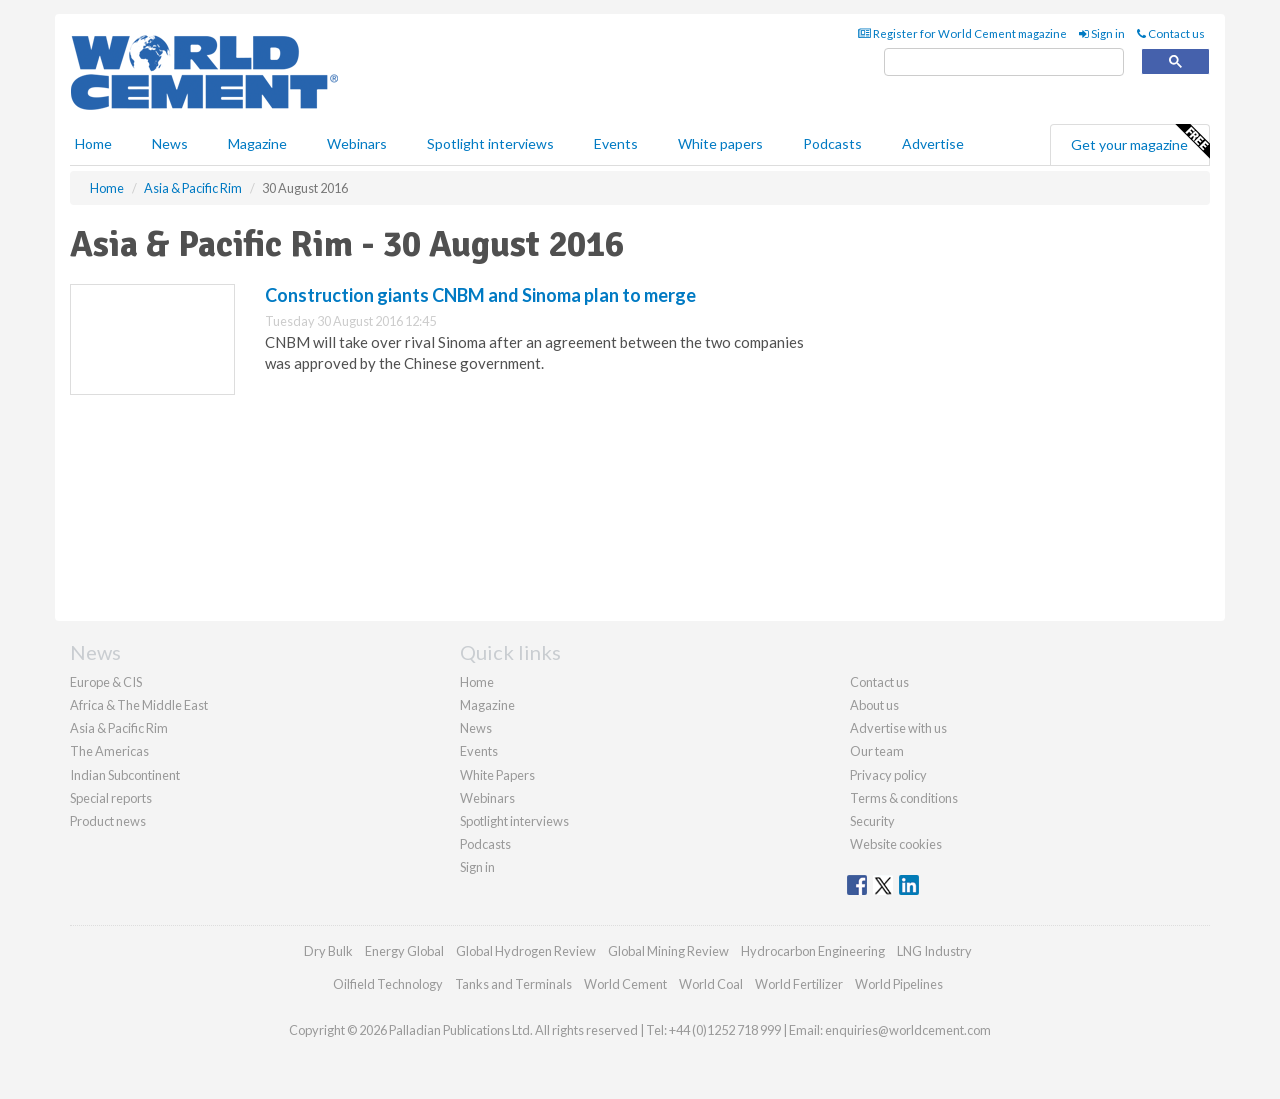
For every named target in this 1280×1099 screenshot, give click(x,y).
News (476, 728)
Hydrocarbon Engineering (813, 951)
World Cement (625, 984)
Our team (877, 751)
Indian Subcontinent (125, 775)
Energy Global (404, 951)
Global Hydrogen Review (526, 951)
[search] (1004, 62)
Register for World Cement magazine (962, 33)
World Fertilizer (799, 984)
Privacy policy (888, 775)
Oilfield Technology (388, 984)
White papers (720, 143)
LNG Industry (934, 951)
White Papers (497, 775)
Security (872, 821)
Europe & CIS (106, 682)
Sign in (1102, 33)
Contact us (1171, 33)
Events (616, 143)
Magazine (257, 143)
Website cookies (896, 844)
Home (93, 143)
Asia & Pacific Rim (119, 728)
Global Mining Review (668, 951)
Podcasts (832, 143)
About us (874, 705)
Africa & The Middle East (139, 705)
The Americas (109, 751)
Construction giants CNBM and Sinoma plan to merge (480, 295)
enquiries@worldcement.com (908, 1030)
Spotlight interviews (490, 143)
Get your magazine (1140, 142)
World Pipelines (899, 984)
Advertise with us (898, 728)
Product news (108, 821)
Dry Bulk (328, 951)
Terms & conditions (904, 798)
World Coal (711, 984)
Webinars (357, 143)
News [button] (170, 143)
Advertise (933, 143)
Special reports (111, 798)
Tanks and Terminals (513, 984)
